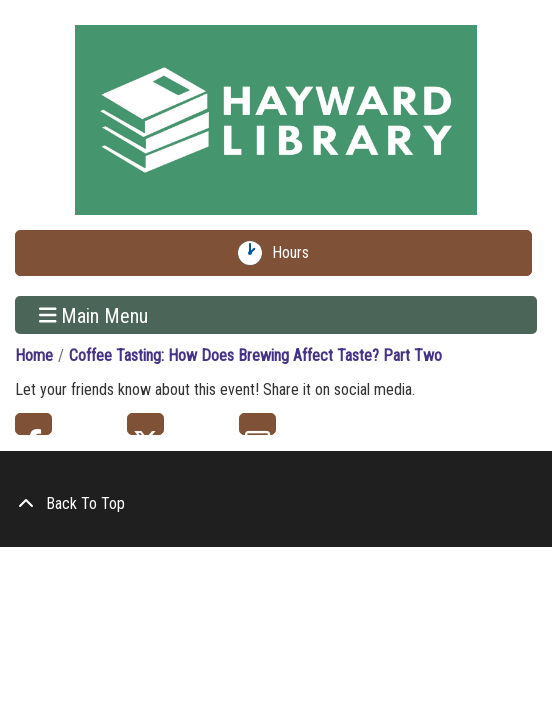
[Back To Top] (276, 504)
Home (34, 355)
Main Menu (94, 315)
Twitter (145, 424)
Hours (295, 253)
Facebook (33, 424)
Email (257, 424)
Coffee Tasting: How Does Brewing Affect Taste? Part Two (255, 355)
